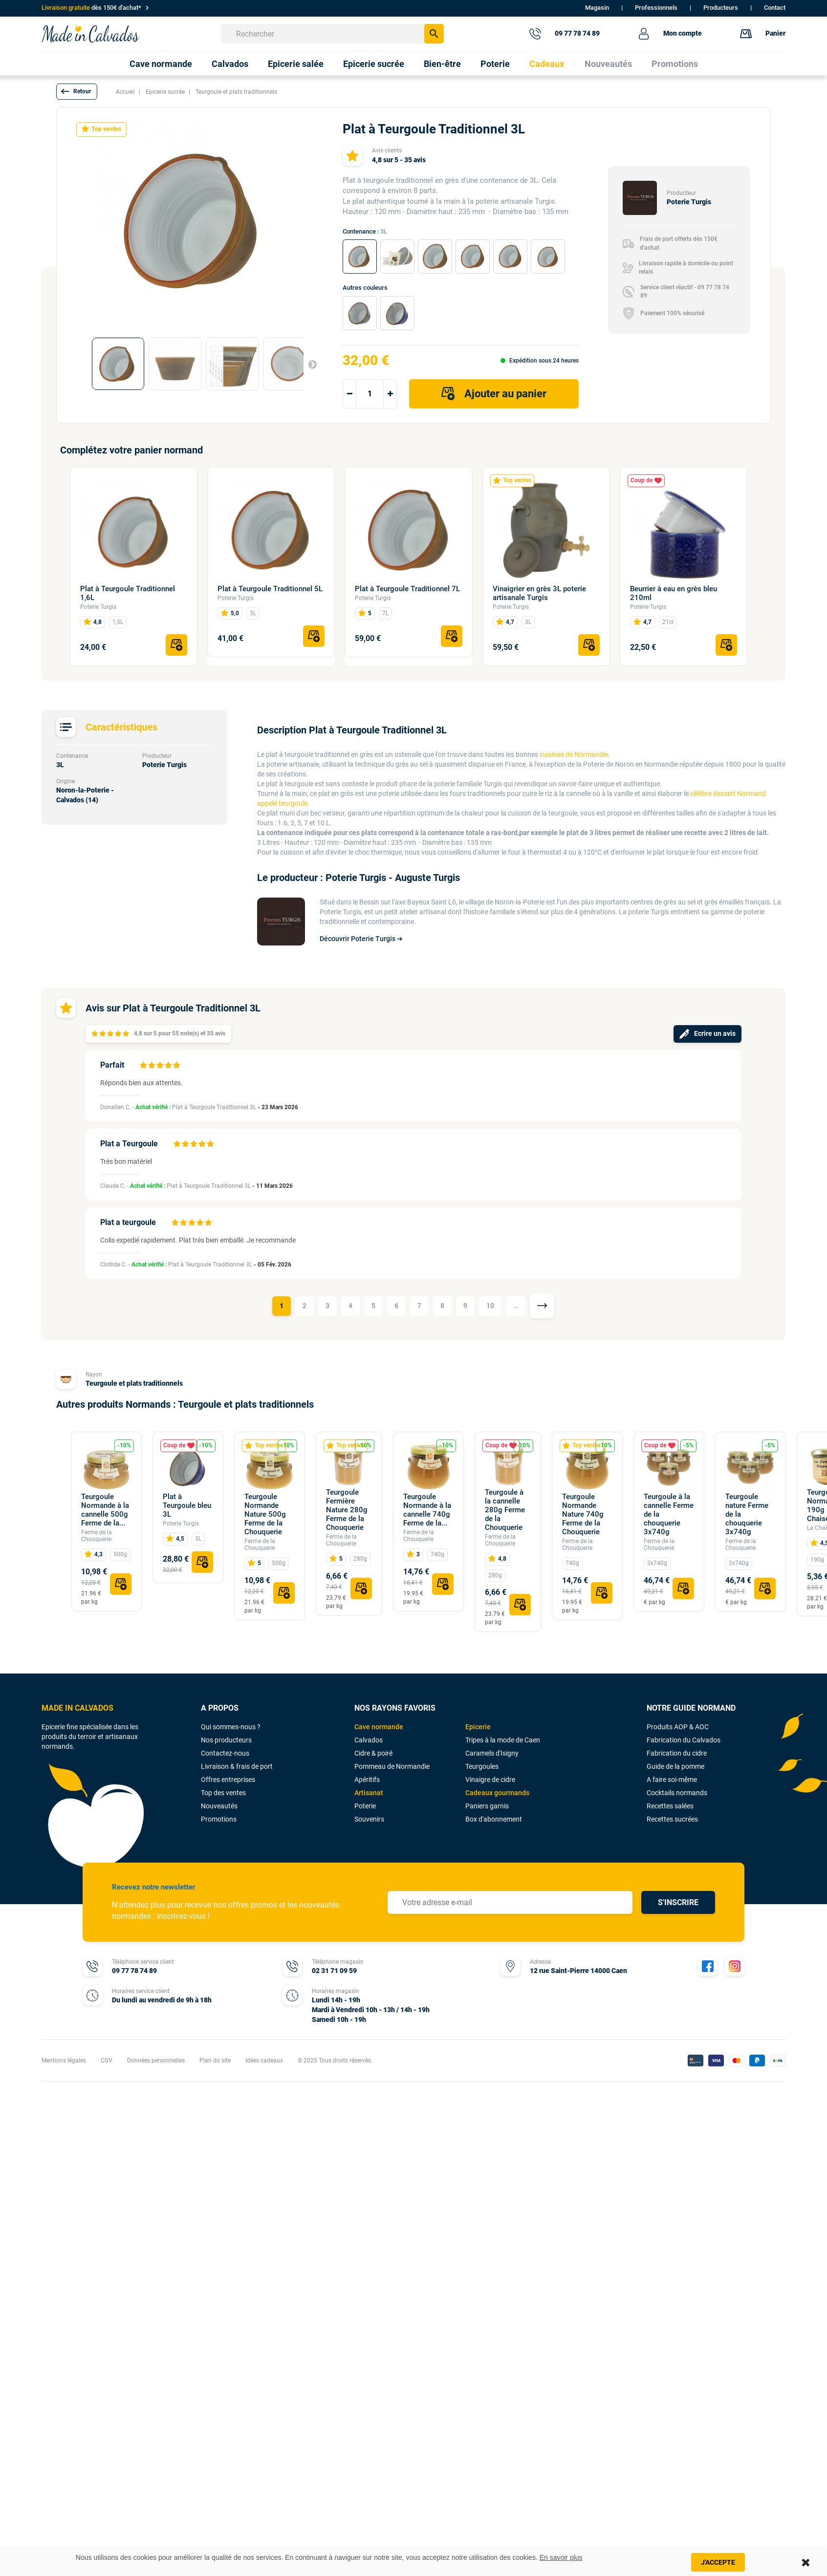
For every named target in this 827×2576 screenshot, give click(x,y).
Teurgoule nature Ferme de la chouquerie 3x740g (746, 1514)
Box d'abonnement (493, 1819)
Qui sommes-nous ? (231, 1727)
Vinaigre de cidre (490, 1779)
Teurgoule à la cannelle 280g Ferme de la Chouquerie (505, 1510)
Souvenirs (369, 1819)
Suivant (308, 364)
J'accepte (718, 2562)
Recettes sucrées (672, 1819)
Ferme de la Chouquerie (96, 1536)
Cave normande (378, 1727)
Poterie (365, 1806)
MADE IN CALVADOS (77, 1708)
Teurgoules (482, 1766)
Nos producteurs (226, 1740)
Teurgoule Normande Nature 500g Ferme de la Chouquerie (265, 1514)
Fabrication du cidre (677, 1753)
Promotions (219, 1819)
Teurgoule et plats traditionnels (134, 1383)
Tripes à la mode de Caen (502, 1740)
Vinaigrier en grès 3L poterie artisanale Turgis (539, 593)
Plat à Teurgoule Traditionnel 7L (407, 588)
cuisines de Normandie (574, 754)
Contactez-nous (225, 1753)
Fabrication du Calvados (683, 1740)
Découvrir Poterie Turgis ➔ (361, 939)
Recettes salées (670, 1806)
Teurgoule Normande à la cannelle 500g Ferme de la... (105, 1509)
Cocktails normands (677, 1793)
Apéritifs (367, 1779)
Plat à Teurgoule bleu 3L (187, 1505)
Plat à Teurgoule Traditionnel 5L (270, 588)
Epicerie (478, 1727)
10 (490, 1305)
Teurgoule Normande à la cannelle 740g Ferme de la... (427, 1509)
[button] (76, 92)
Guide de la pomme (675, 1766)
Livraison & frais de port (237, 1766)
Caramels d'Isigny (492, 1753)
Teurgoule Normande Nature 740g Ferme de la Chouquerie (583, 1514)
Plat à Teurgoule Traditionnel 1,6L (127, 593)
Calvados (368, 1740)
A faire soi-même (672, 1779)
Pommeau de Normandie (392, 1766)
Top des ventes (223, 1793)
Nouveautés (219, 1806)
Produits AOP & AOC (678, 1727)
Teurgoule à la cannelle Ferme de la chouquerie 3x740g (669, 1514)
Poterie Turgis (98, 606)
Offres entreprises (228, 1779)
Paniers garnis (487, 1806)
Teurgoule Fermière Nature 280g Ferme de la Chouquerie (347, 1510)
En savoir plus (561, 2557)
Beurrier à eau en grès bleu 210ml (673, 593)
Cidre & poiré (373, 1753)
